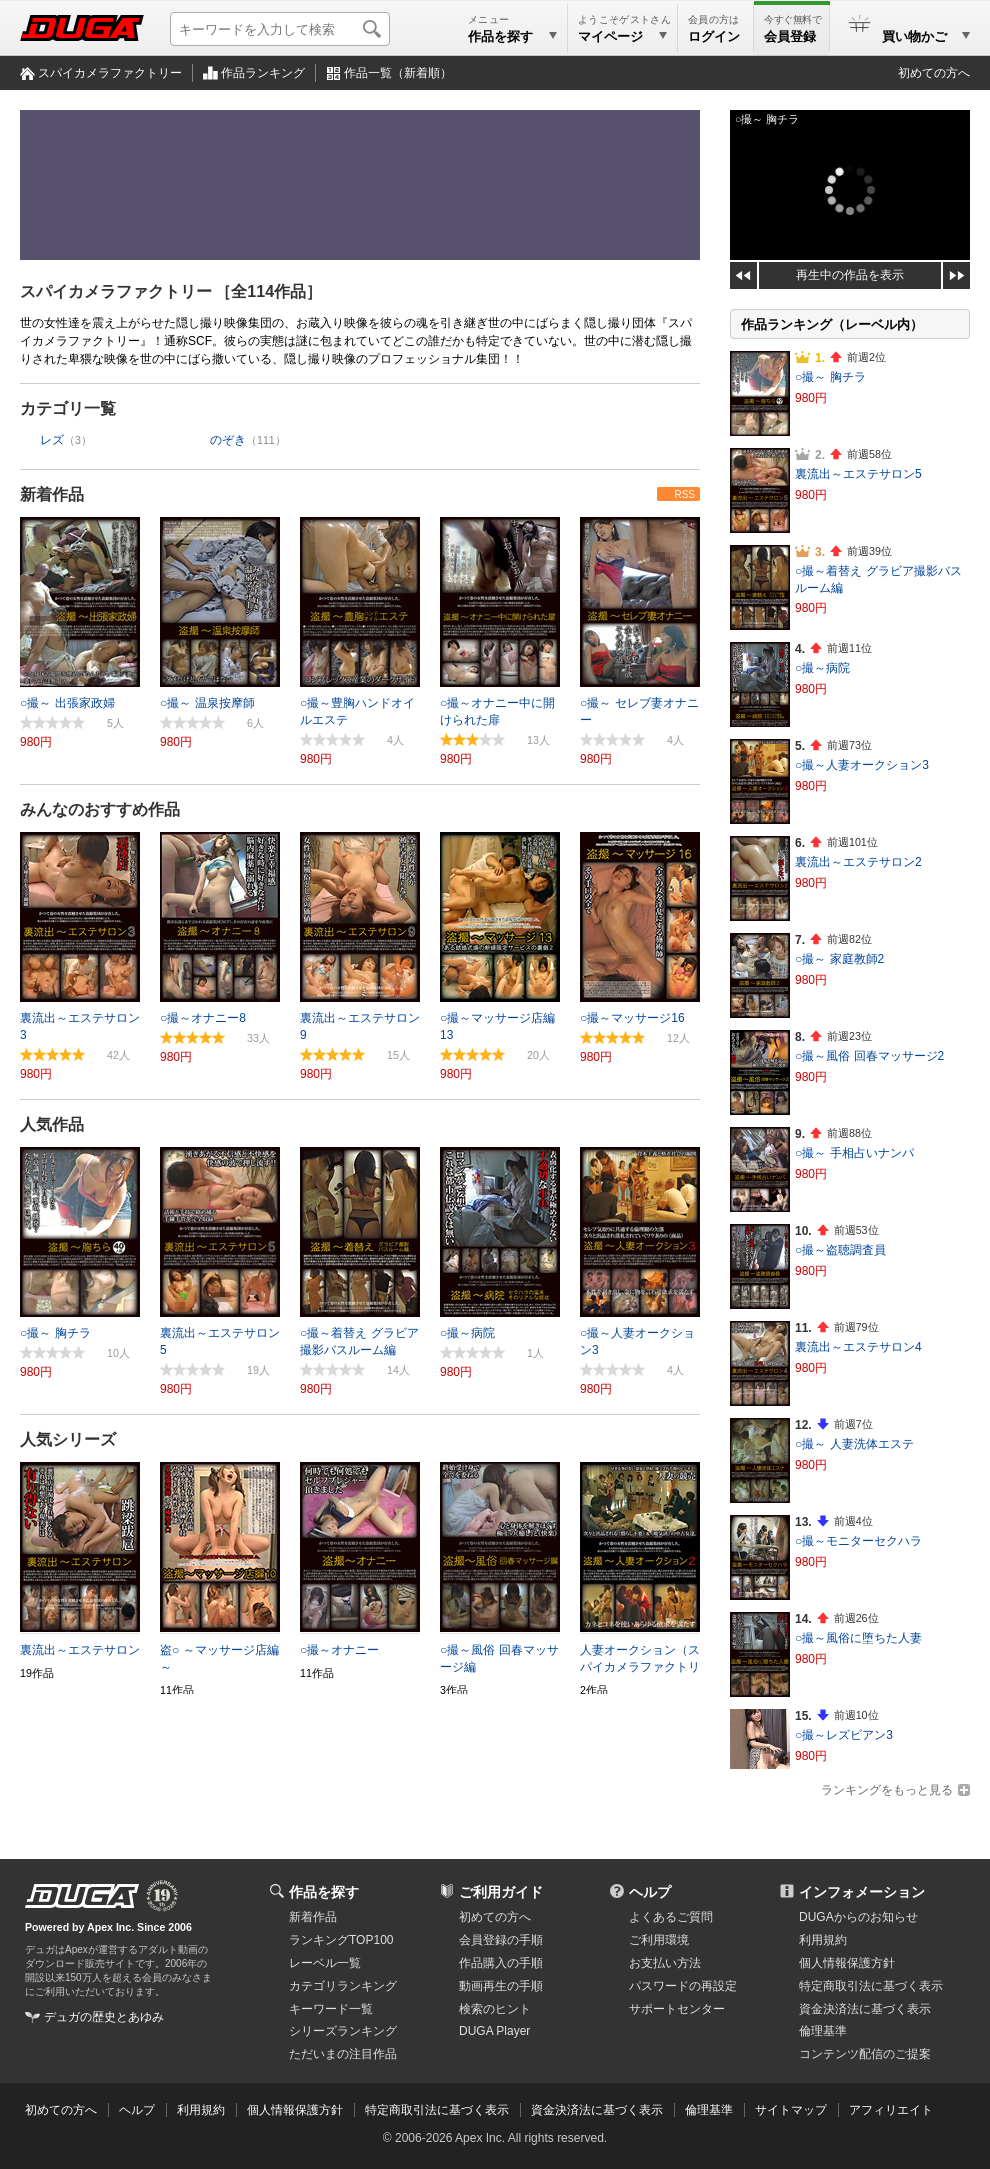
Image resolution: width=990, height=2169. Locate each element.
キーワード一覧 (331, 2009)
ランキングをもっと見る (887, 1790)
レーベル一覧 (325, 1963)
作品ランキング (263, 73)
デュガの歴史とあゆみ (104, 2017)
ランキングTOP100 (341, 1940)
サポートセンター (677, 2009)
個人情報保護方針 (847, 1963)
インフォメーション (862, 1892)
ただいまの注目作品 (343, 2054)
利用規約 (823, 1940)
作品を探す (324, 1892)
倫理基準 (823, 2031)
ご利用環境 (659, 1940)
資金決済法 (865, 2009)
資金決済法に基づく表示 (597, 2110)
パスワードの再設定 (683, 1986)
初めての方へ (934, 73)
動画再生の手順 (501, 1986)
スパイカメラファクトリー (110, 73)
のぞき (228, 440)
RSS (684, 494)
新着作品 (52, 494)
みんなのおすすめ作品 (100, 809)
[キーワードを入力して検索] (280, 29)
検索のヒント (495, 2009)
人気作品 (52, 1124)
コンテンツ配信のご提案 (865, 2054)
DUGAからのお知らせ (858, 1917)
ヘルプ (650, 1892)
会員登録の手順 (501, 1940)
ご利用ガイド (501, 1892)
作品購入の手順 (501, 1963)
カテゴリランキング (343, 1986)
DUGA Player (494, 2031)
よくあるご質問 (671, 1917)
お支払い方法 (665, 1963)
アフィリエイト (891, 2110)
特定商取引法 (871, 1986)
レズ (52, 440)
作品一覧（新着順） (398, 73)
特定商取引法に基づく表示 (437, 2110)
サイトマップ (791, 2110)
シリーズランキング (343, 2031)
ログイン (714, 36)
